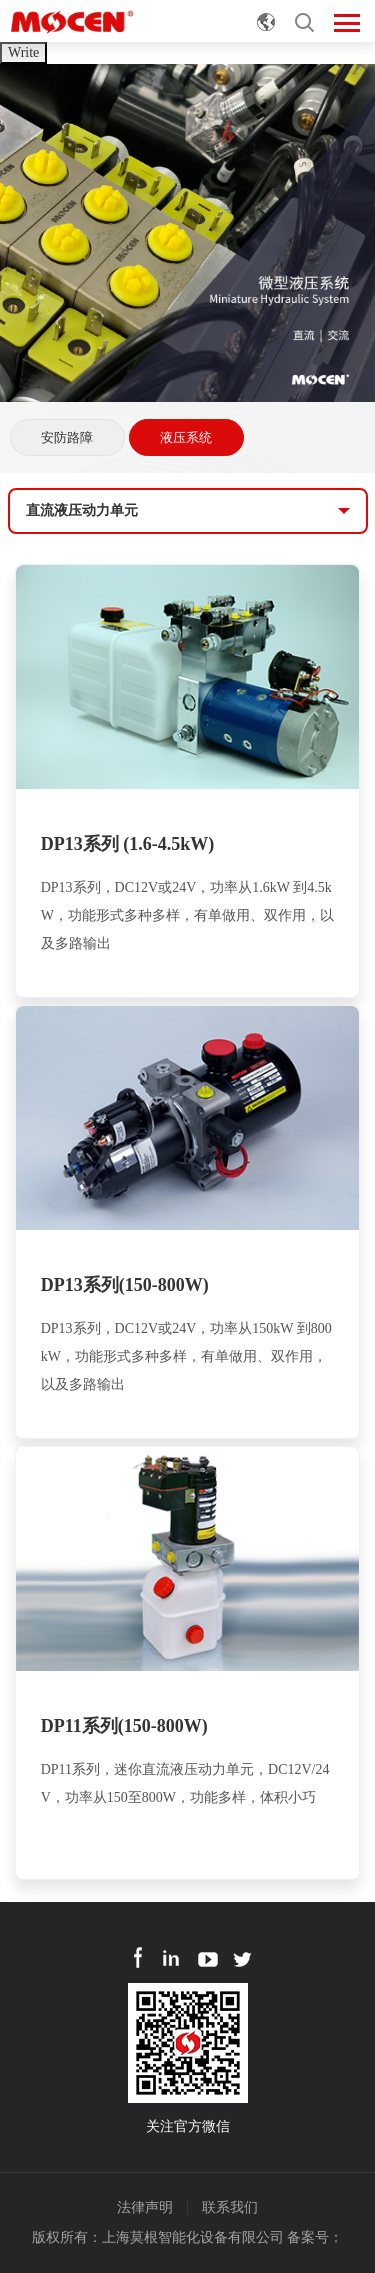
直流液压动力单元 (82, 510)
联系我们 (230, 2207)
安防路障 (67, 437)
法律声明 (145, 2207)
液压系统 (186, 437)
